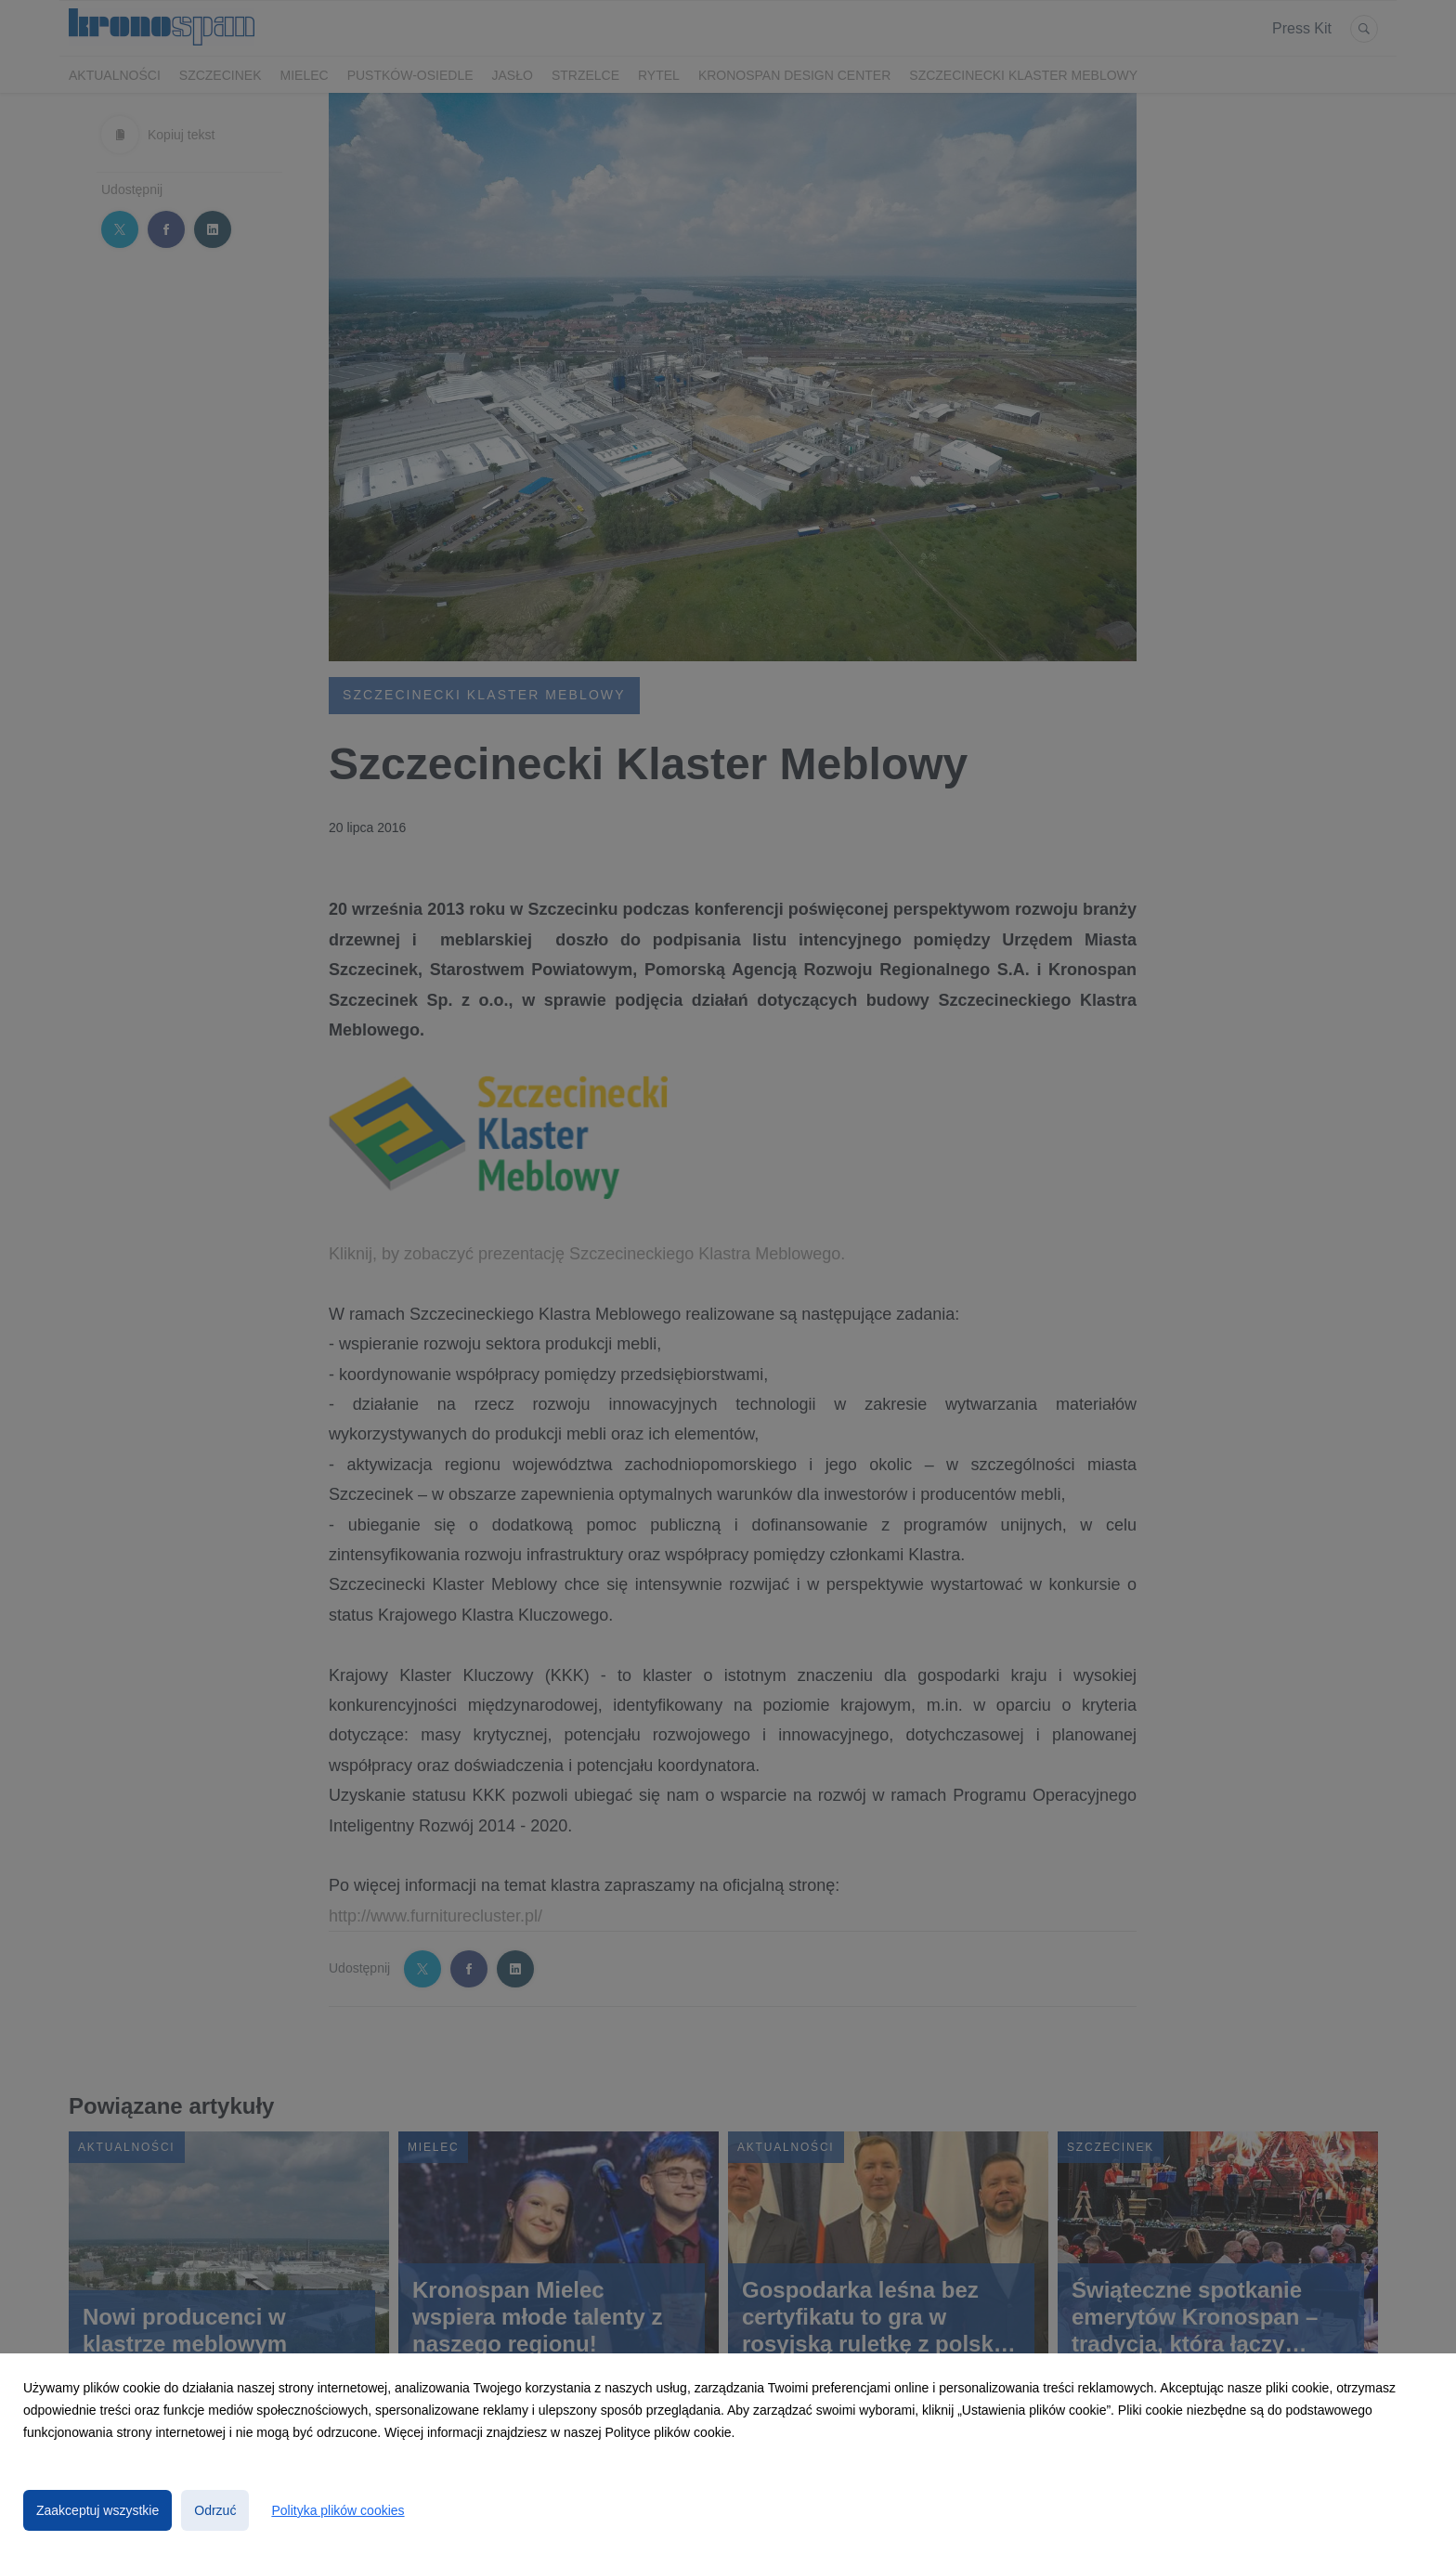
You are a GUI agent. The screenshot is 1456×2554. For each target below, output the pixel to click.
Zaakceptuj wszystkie (97, 2510)
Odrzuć (215, 2510)
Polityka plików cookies (337, 2510)
